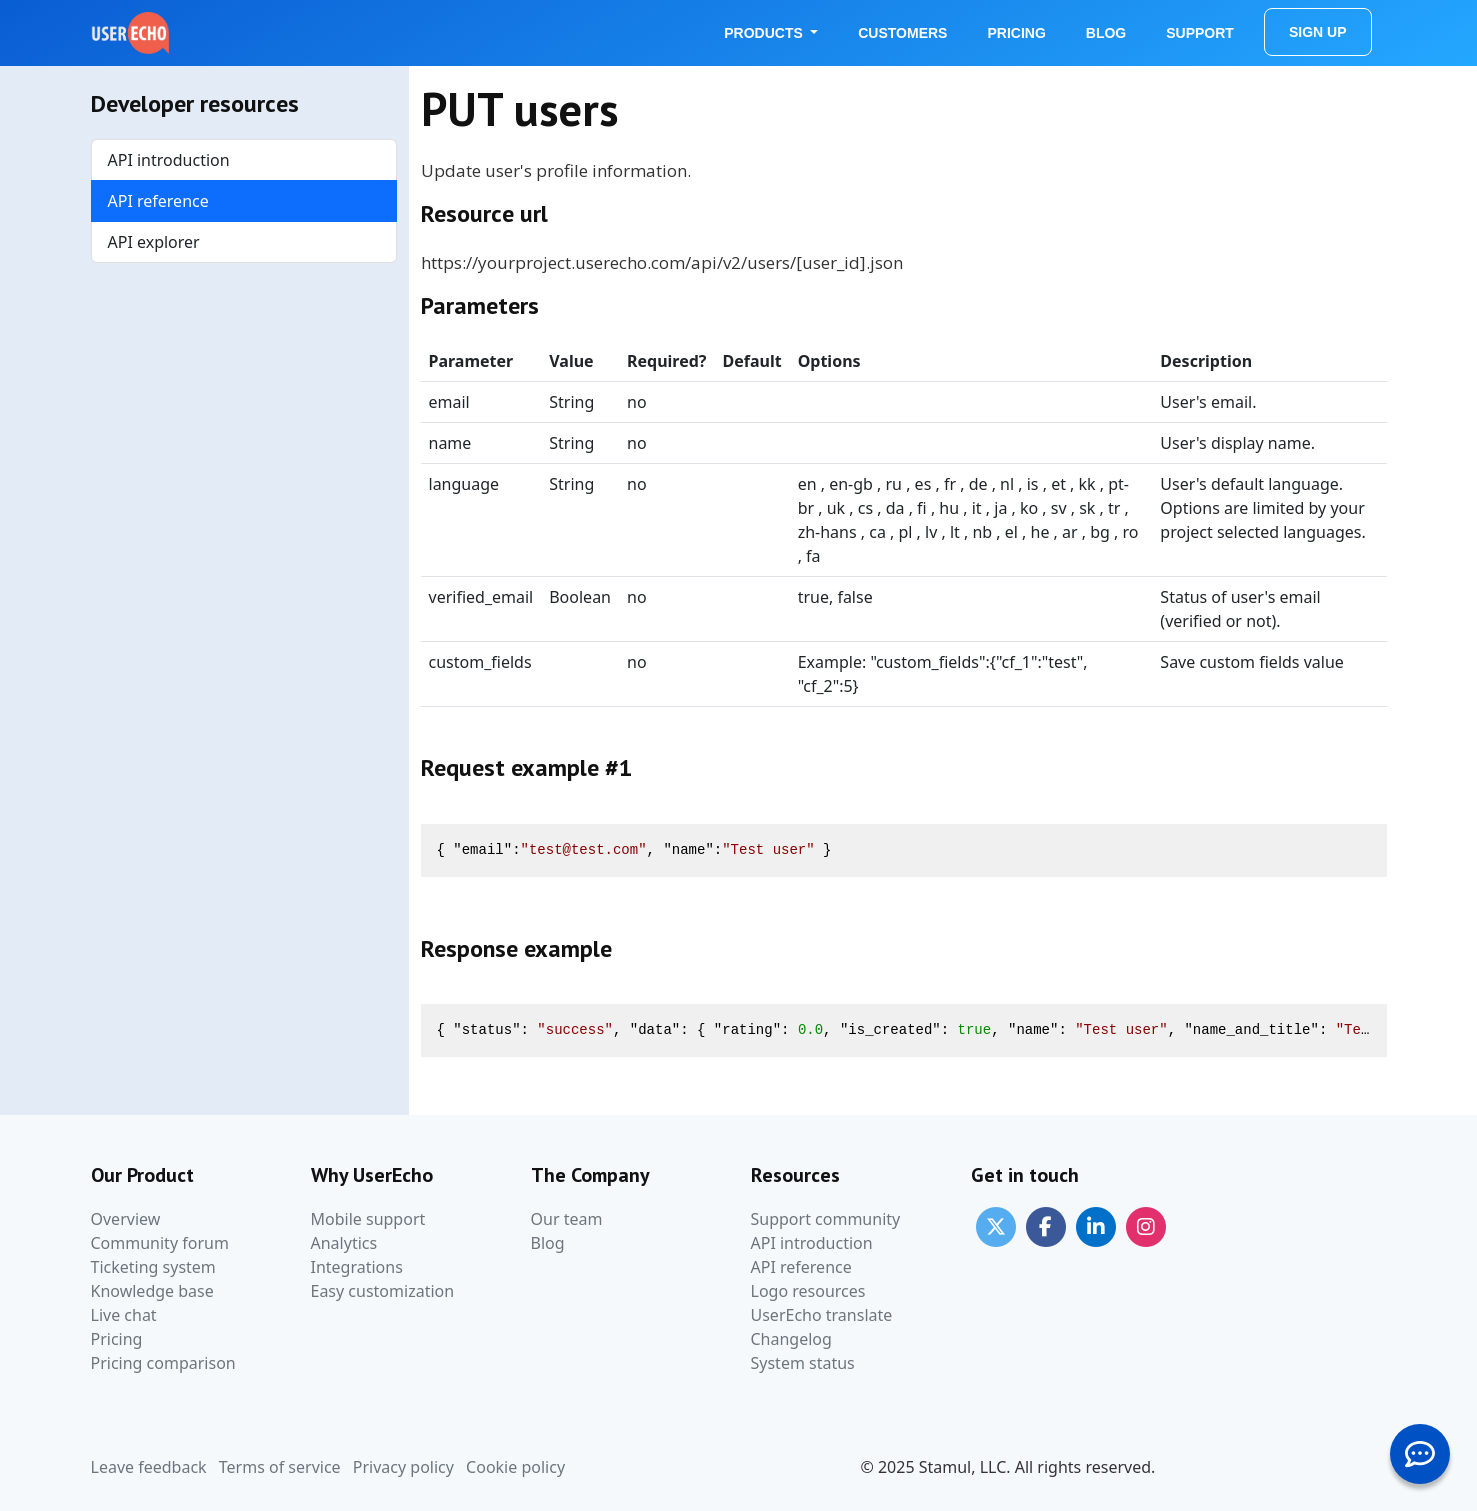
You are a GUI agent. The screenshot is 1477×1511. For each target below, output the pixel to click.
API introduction (169, 160)
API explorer (154, 242)
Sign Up (1318, 32)
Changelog (791, 1339)
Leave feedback (149, 1467)
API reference (158, 201)
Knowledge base (152, 1291)
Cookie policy (515, 1467)
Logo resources (808, 1291)
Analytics (344, 1243)
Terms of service (280, 1467)
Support (1200, 33)
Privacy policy (403, 1467)
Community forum (160, 1243)
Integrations (357, 1267)
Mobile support (368, 1219)
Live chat (124, 1315)
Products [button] (765, 33)
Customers (902, 33)
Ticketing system (153, 1267)
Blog (1106, 33)
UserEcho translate (822, 1315)
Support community (826, 1219)
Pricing (1016, 33)
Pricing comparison (163, 1363)
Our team (567, 1219)
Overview (126, 1219)
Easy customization (383, 1291)
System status (803, 1363)
